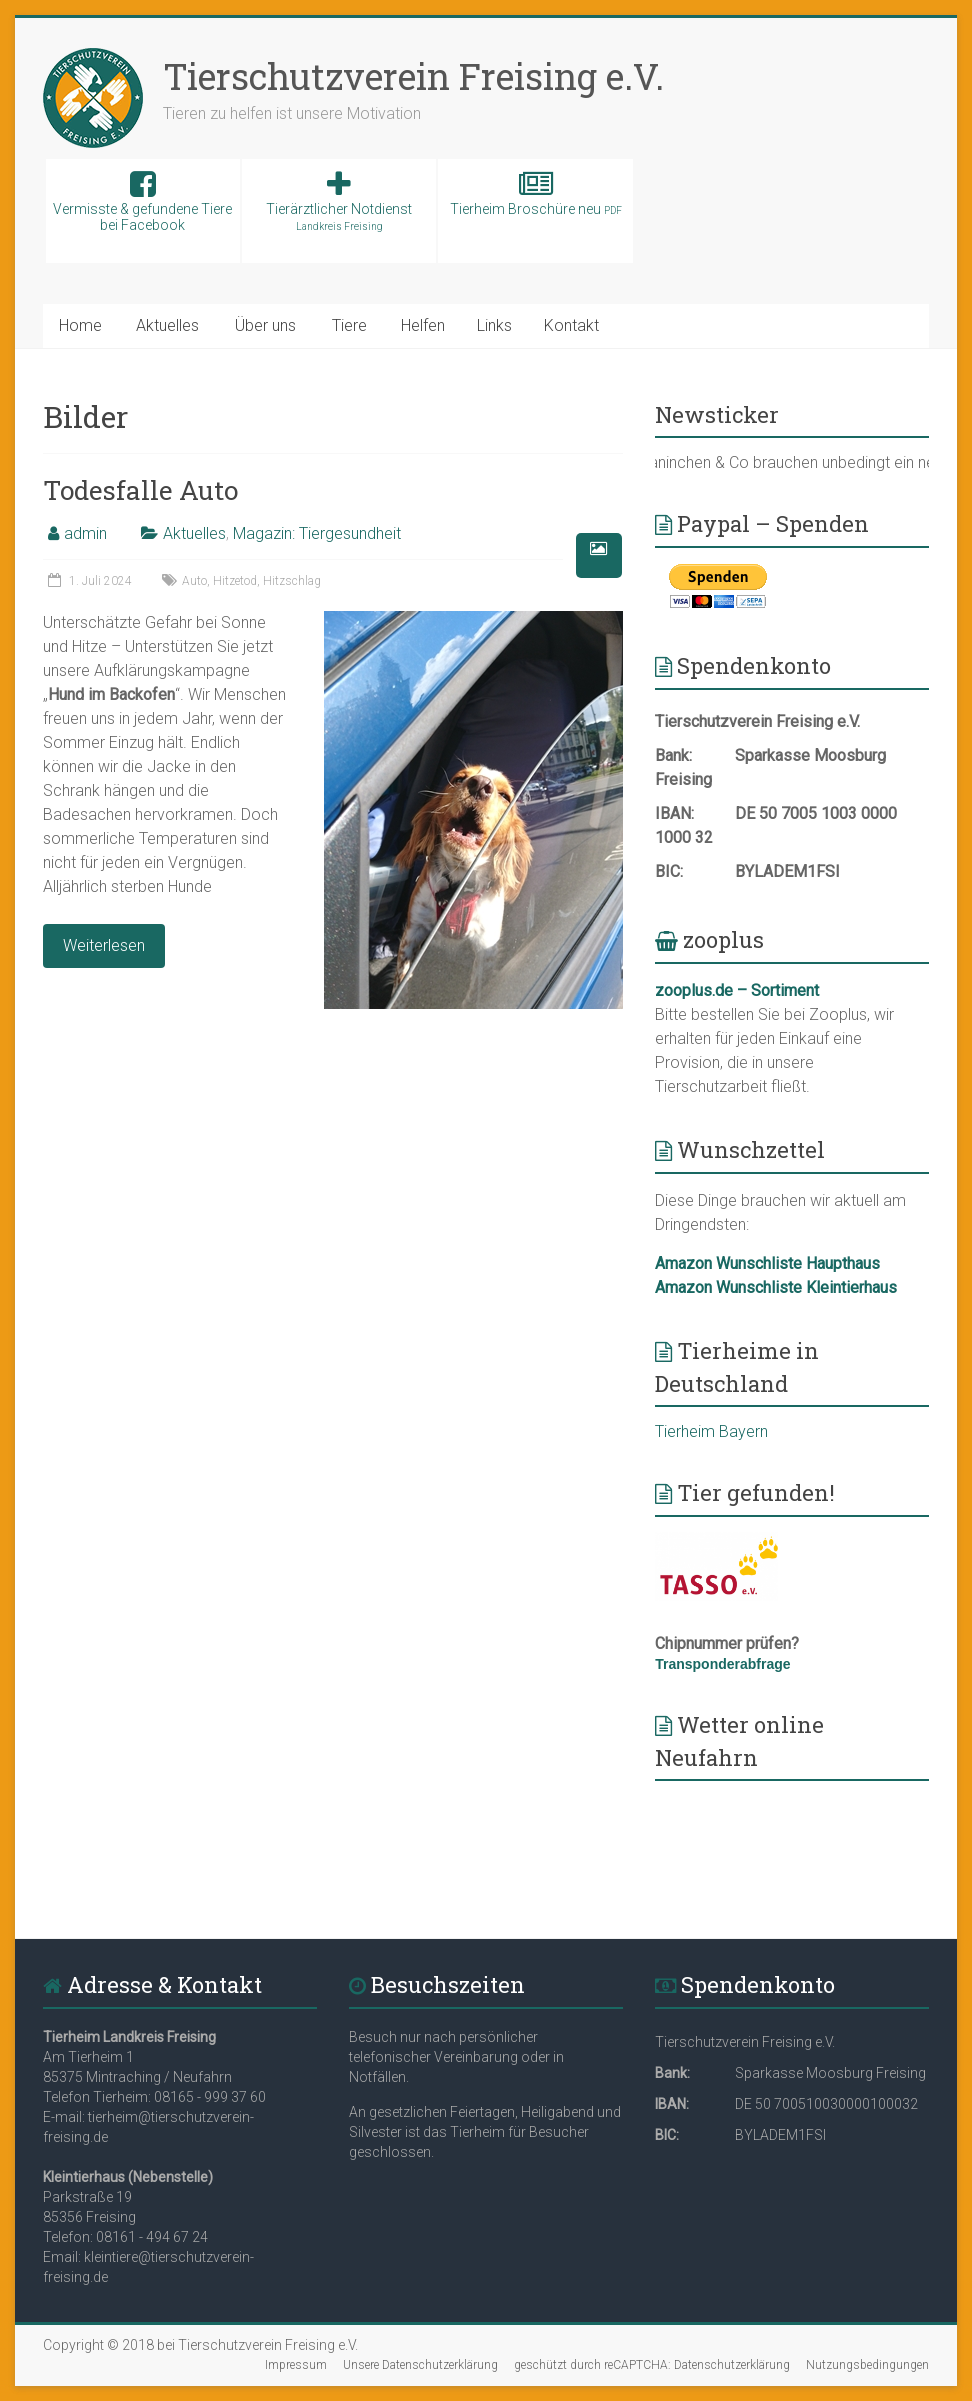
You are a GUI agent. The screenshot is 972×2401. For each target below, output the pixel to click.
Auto (194, 581)
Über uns (265, 325)
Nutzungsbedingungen (867, 2365)
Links (494, 325)
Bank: (673, 755)
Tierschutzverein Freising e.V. (413, 76)
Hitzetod (235, 581)
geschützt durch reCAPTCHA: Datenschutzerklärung (652, 2365)
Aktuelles (167, 325)
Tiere (349, 325)
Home (80, 325)
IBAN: (674, 813)
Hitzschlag (292, 581)
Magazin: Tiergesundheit (317, 533)
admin (85, 533)
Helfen (423, 325)
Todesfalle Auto (140, 490)
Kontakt (571, 325)
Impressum (296, 2365)
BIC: (669, 871)
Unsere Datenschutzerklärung (420, 2365)
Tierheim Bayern (711, 1431)
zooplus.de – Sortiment (737, 990)
